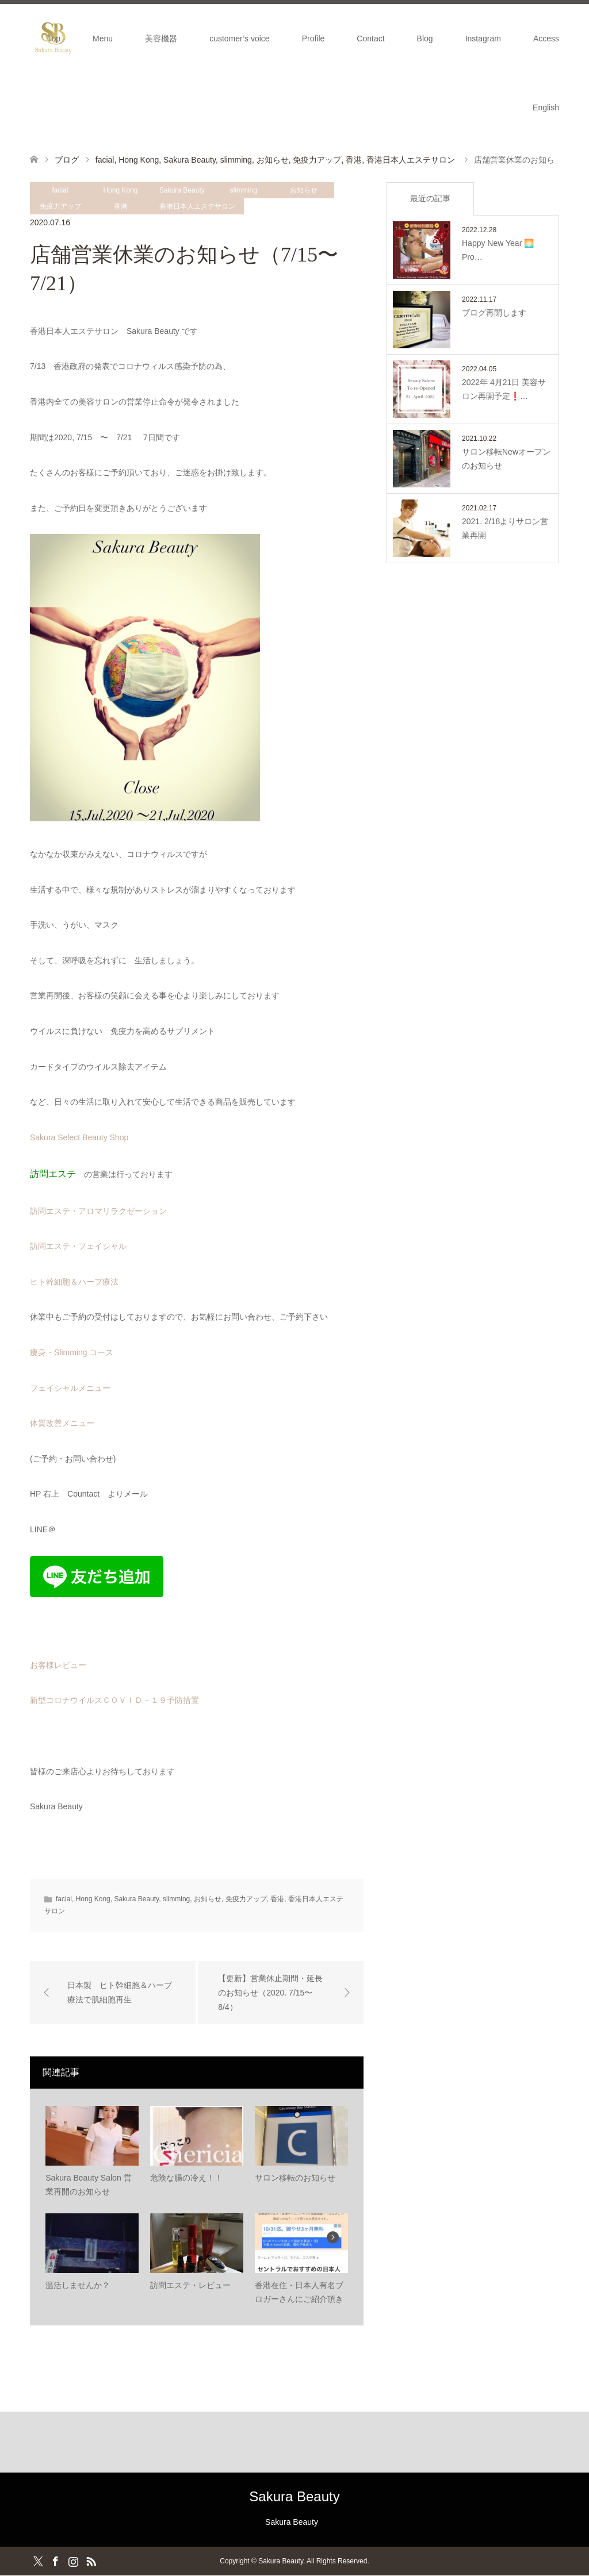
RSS (91, 2561)
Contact (370, 38)
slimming (243, 190)
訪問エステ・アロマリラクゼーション (98, 1211)
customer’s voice (239, 38)
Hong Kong (120, 190)
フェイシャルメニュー (70, 1388)
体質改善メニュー (62, 1423)
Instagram (483, 38)
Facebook (55, 2561)
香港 (121, 206)
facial (60, 190)
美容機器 (161, 38)
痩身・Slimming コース (71, 1352)
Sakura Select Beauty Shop (79, 1137)
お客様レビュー (58, 1665)
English (546, 107)
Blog (425, 38)
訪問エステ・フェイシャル (78, 1246)
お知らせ (304, 190)
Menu (103, 38)
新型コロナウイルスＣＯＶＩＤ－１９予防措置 (114, 1700)
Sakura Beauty (182, 190)
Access (546, 38)
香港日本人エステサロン (197, 206)
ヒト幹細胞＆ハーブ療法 (74, 1281)
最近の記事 (430, 198)
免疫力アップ (60, 206)
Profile (313, 38)
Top (54, 38)
